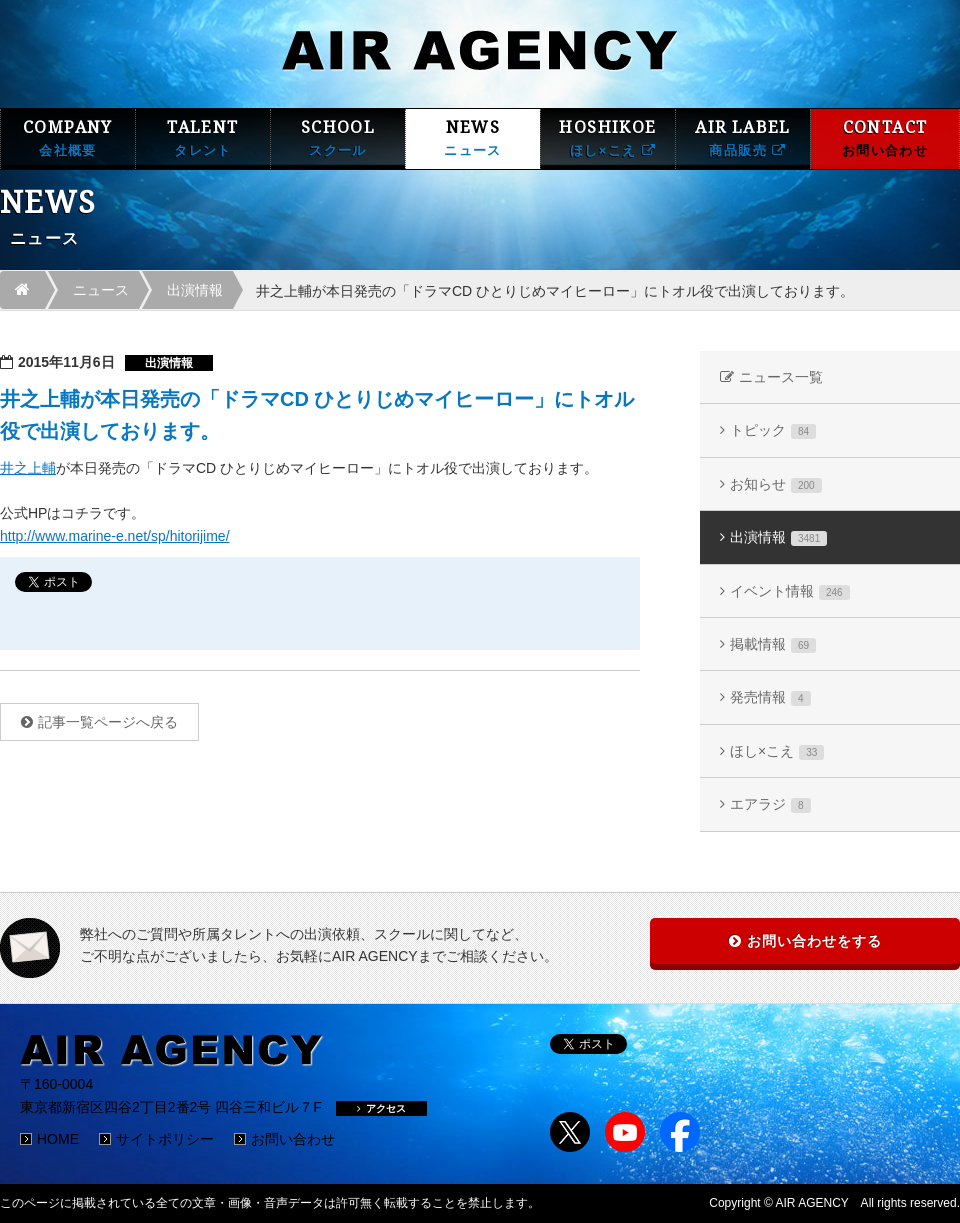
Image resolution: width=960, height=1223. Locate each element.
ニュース (101, 290)
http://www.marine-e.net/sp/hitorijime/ (115, 536)
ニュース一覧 (781, 377)
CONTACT (885, 138)
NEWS (473, 138)
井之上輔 (28, 468)
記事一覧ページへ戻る (108, 722)
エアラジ (770, 804)
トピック (773, 430)
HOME (58, 1139)
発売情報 (770, 697)
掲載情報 (773, 644)
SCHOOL (338, 138)
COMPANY (68, 138)
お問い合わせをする (814, 941)
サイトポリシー (165, 1139)
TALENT (203, 138)
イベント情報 (790, 591)
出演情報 (195, 290)
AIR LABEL (743, 138)
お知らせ (776, 484)
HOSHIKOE (608, 138)
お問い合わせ (293, 1139)
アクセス (381, 1108)
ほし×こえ (777, 751)
